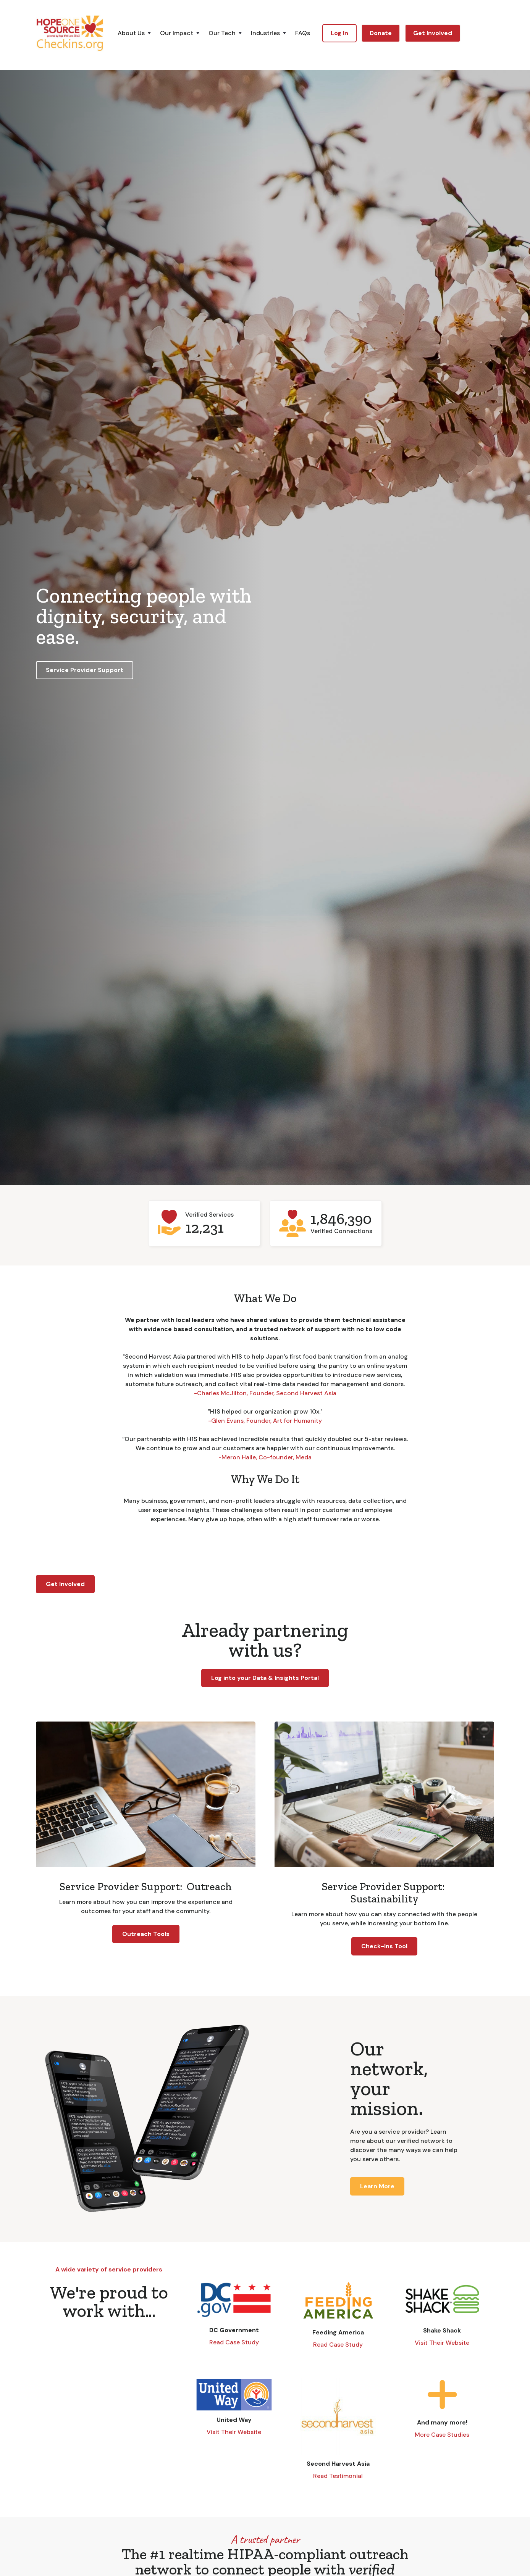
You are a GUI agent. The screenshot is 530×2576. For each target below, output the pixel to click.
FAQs (302, 33)
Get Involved (432, 33)
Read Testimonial (338, 2476)
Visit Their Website (442, 2343)
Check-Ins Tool (384, 1946)
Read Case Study (234, 2342)
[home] (70, 33)
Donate (381, 33)
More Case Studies (442, 2435)
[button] (139, 33)
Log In (339, 33)
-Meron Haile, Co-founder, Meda (265, 1457)
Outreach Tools (146, 1934)
